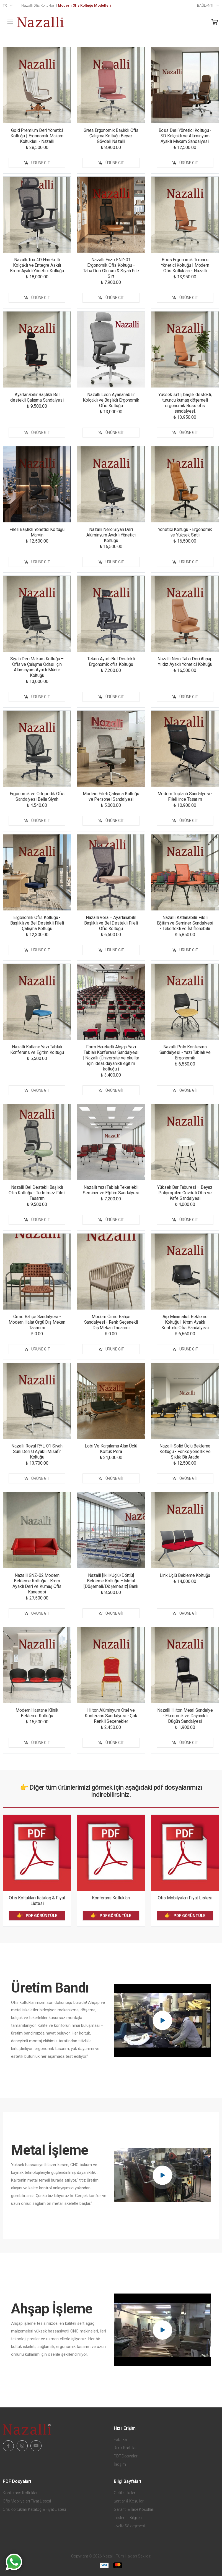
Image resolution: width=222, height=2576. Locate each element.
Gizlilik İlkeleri (125, 2493)
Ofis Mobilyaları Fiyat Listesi (185, 1897)
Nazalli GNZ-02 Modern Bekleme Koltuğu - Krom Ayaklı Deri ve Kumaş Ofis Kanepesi (36, 1584)
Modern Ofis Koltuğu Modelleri (84, 5)
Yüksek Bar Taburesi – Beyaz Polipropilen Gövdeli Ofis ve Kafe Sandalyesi (185, 1193)
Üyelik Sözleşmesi (129, 2526)
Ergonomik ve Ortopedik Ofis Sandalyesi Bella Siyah (37, 796)
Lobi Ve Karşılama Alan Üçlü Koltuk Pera (111, 1448)
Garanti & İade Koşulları (134, 2509)
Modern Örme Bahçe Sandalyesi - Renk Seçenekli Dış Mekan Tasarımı (111, 1322)
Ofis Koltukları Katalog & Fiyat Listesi (37, 1900)
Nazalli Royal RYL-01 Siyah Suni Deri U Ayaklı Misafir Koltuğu (37, 1451)
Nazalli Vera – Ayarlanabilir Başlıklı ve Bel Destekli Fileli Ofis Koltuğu (111, 923)
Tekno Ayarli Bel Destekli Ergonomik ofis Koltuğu (111, 661)
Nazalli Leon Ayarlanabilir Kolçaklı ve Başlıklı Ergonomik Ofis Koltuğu (111, 400)
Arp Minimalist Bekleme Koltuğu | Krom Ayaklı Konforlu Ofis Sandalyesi (184, 1322)
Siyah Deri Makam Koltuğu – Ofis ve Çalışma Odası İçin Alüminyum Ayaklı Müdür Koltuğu (37, 667)
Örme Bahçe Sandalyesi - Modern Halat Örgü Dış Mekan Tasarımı (37, 1322)
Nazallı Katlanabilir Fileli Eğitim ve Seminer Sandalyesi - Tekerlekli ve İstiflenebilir (185, 923)
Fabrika (120, 2439)
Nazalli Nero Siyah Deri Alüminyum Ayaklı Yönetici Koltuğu (110, 535)
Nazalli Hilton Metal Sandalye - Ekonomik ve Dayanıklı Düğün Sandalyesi (185, 1716)
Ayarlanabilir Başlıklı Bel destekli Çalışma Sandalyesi (37, 397)
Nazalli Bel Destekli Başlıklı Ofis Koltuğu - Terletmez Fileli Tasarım (37, 1193)
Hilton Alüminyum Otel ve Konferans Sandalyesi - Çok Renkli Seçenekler (111, 1716)
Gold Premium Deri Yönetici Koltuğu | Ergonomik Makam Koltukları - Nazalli (37, 136)
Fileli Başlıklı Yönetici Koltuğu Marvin (36, 532)
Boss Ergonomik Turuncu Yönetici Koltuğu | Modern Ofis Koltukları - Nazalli (185, 265)
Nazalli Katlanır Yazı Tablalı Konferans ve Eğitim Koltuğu (37, 1049)
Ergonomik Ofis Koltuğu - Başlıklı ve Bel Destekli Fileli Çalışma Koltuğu (37, 923)
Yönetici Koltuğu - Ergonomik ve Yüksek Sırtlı (185, 532)
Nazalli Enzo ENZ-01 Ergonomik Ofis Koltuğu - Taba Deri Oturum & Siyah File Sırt (111, 268)
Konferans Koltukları (111, 1897)
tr (5, 5)
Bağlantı (205, 5)
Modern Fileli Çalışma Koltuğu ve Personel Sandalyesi (111, 796)
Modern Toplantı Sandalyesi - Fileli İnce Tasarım (185, 796)
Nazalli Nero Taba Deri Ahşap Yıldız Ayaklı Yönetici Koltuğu (185, 661)
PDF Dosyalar (126, 2456)
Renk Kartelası (126, 2448)
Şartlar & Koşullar (129, 2501)
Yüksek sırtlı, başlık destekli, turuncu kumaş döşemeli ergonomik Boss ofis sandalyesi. (185, 403)
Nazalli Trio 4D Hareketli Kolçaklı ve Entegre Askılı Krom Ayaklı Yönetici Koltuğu (37, 265)
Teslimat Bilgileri (128, 2517)
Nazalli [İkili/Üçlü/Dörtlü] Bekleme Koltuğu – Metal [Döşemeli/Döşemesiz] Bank (111, 1581)
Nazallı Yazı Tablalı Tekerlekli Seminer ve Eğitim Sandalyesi (111, 1190)
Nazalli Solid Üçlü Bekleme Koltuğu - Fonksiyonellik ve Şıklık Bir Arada (185, 1451)
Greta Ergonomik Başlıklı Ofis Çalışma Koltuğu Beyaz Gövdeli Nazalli (111, 136)
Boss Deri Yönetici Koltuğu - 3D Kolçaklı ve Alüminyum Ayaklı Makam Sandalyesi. (185, 136)
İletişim (120, 2464)
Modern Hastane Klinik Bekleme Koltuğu (37, 1713)
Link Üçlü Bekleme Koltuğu (185, 1575)
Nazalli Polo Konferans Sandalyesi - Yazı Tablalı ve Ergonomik (185, 1052)
